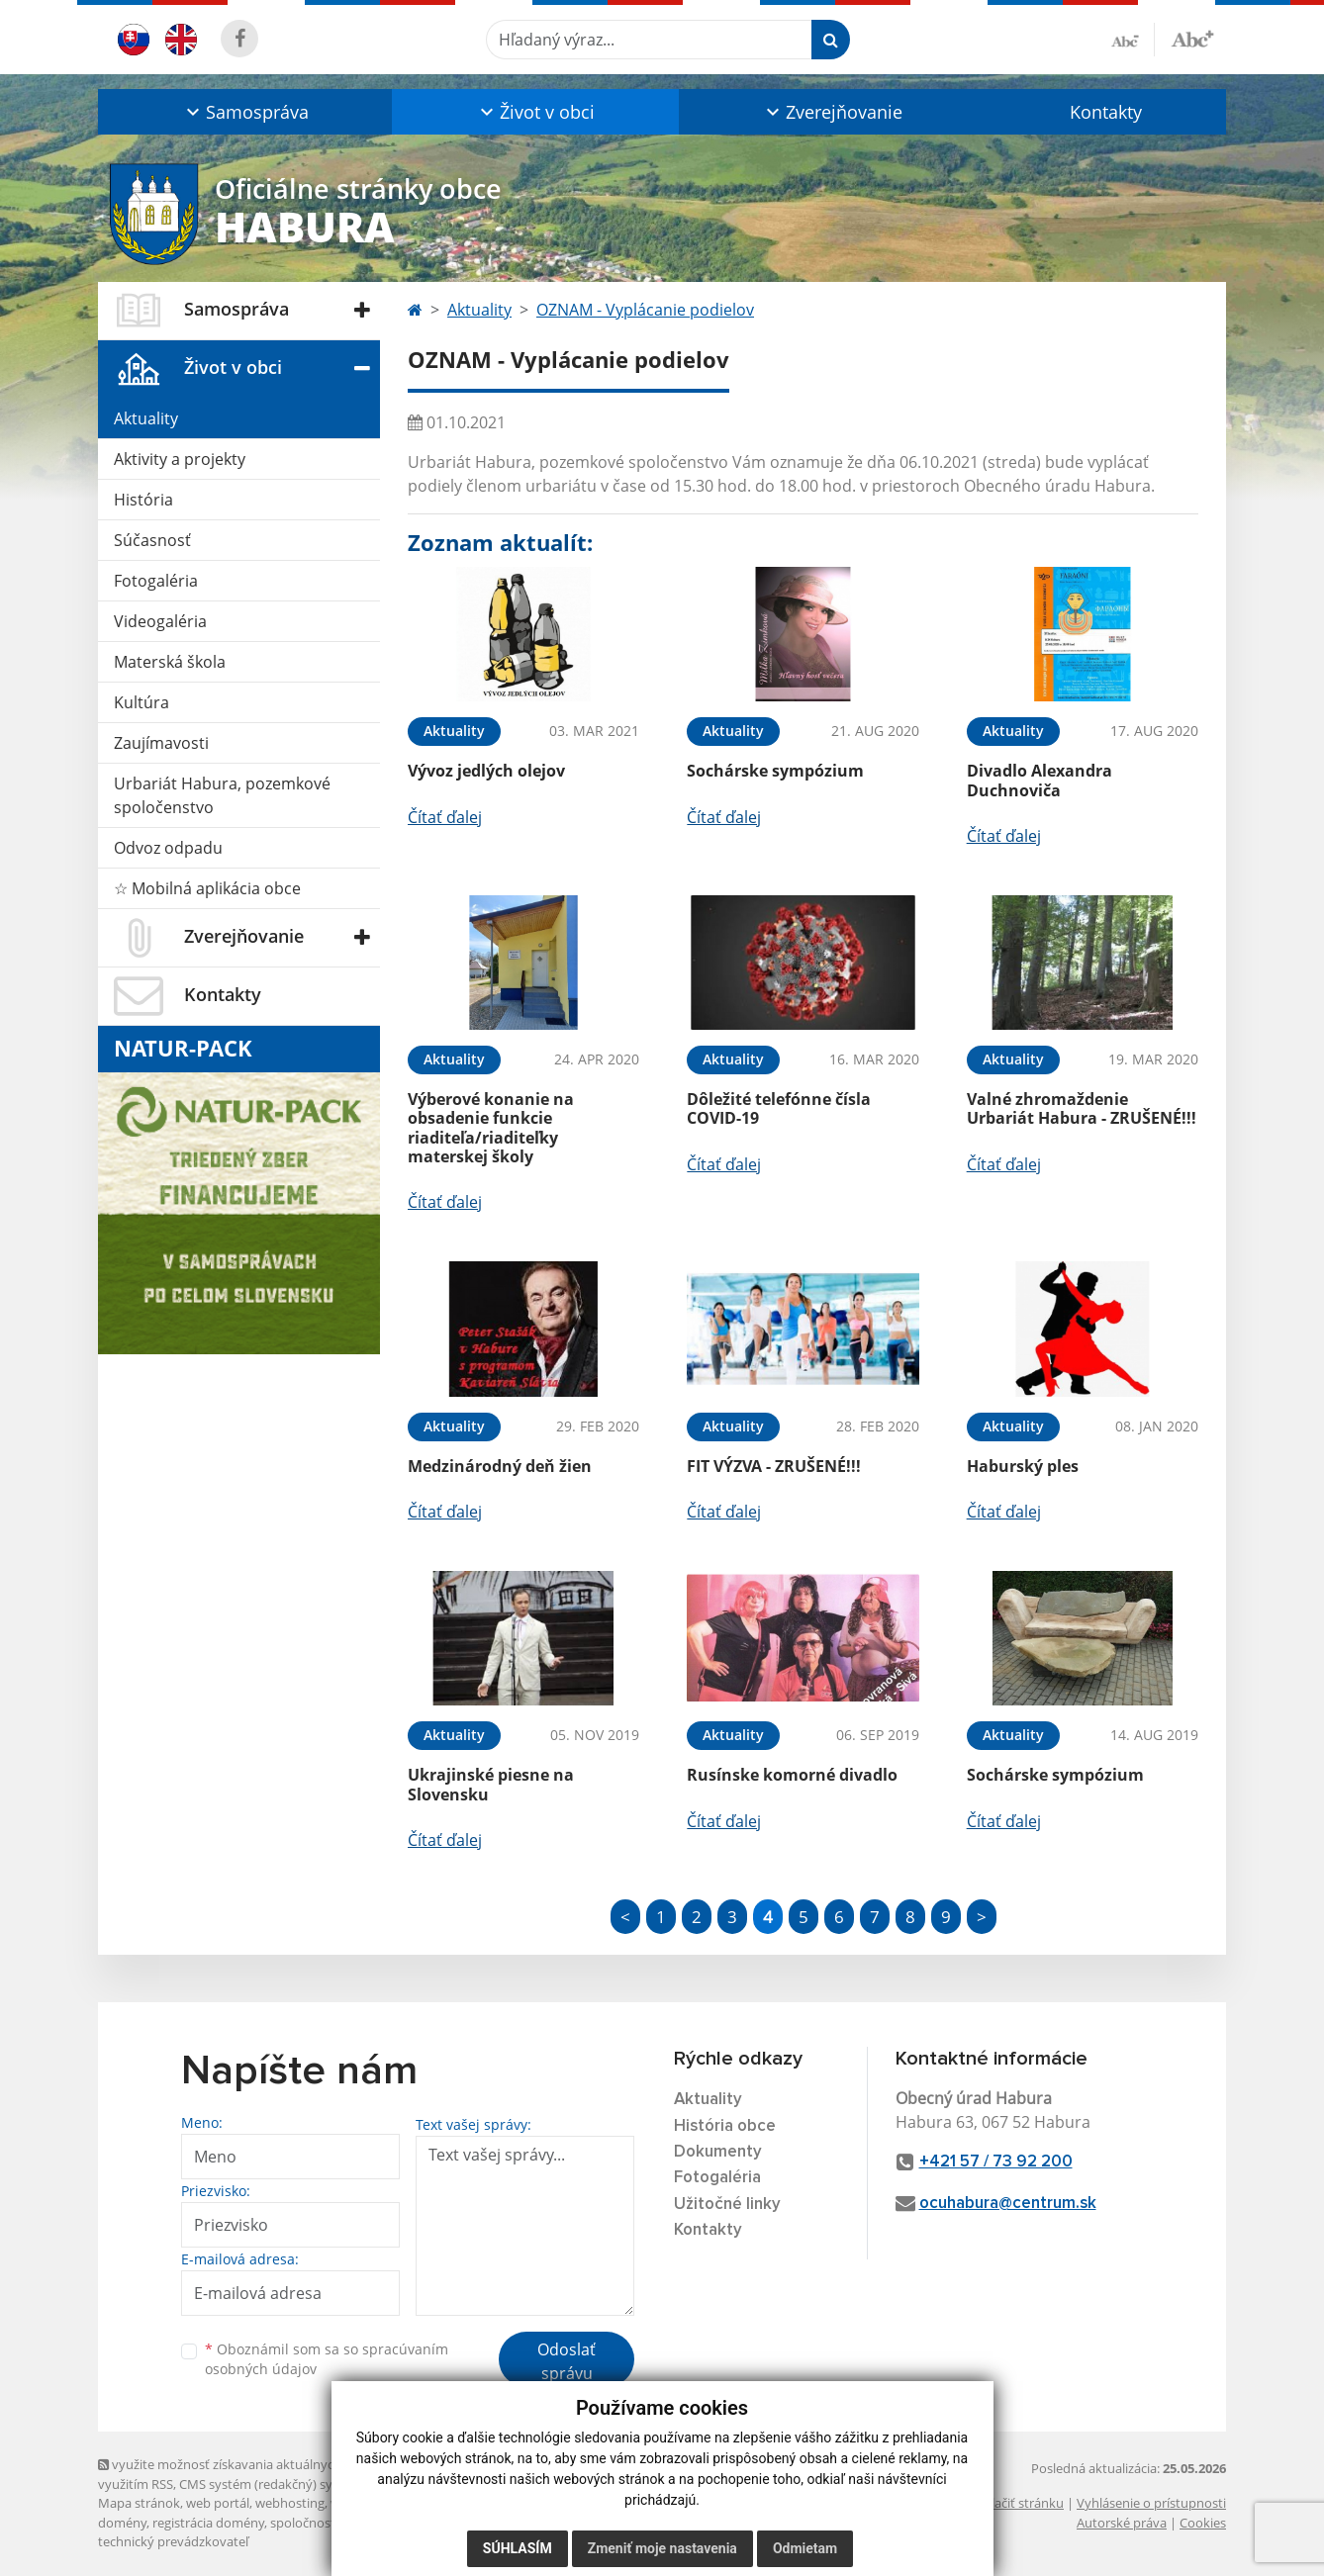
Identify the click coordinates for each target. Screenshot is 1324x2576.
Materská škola (170, 662)
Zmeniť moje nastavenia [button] (662, 2548)
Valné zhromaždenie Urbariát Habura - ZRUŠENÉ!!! (1081, 1108)
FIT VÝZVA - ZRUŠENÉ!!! (774, 1466)
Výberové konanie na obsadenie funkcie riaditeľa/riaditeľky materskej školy (491, 1127)
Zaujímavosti (161, 743)
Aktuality (146, 418)
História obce (725, 2126)
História (143, 499)
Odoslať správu (566, 2361)
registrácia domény (208, 2522)
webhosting (290, 2503)
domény (122, 2522)
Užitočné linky (727, 2204)
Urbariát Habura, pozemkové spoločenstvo (222, 795)
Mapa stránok (139, 2503)
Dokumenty (718, 2152)
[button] (245, 112)
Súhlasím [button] (517, 2548)
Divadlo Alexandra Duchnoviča (1039, 780)
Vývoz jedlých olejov (486, 771)
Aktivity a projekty (179, 459)
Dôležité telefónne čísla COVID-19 (779, 1108)
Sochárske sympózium (775, 771)
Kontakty (1106, 112)
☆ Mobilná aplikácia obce (207, 888)
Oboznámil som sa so (326, 2359)
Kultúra (141, 702)
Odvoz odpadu (168, 848)
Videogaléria (160, 621)
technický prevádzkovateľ (173, 2541)
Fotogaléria (156, 581)
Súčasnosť (152, 540)
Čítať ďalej (445, 817)
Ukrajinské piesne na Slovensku (491, 1784)
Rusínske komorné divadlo (792, 1775)
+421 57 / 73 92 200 (996, 2162)
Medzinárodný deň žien (500, 1466)
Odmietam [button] (805, 2548)
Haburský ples (1023, 1466)
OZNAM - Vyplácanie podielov (645, 310)
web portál (217, 2503)
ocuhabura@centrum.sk (1007, 2203)
